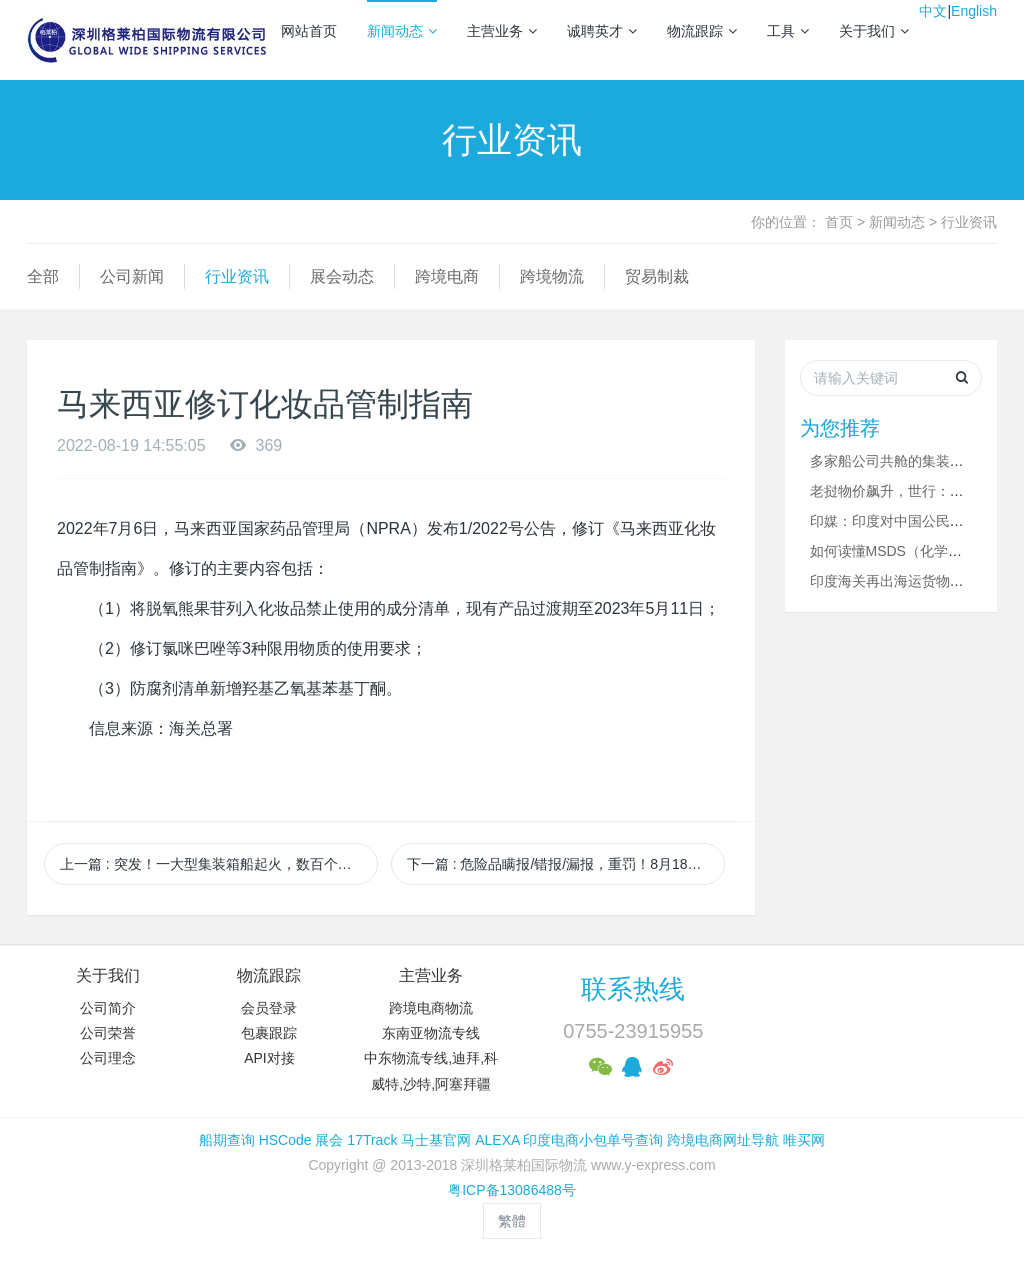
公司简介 (108, 1008)
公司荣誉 (108, 1033)
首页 (839, 222)
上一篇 (219, 864)
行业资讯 (969, 222)
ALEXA (497, 1140)
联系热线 (633, 989)
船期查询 (227, 1140)
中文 (933, 11)
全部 (43, 276)
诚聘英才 (602, 31)
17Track (372, 1140)
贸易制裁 (657, 276)
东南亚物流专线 (431, 1033)
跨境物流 (552, 276)
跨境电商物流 (431, 1008)
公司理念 (108, 1058)
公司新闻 (132, 276)
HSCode (285, 1140)
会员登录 (269, 1008)
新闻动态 (402, 31)
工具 (788, 31)
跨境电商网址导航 (723, 1140)
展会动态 (342, 276)
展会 (329, 1140)
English (974, 11)
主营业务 (502, 31)
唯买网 (804, 1140)
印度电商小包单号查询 (593, 1140)
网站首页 (309, 31)
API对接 (269, 1058)
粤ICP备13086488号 (512, 1190)
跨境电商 (447, 276)
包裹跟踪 (269, 1033)
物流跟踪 (702, 31)
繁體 (512, 1221)
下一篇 (566, 864)
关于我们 (874, 31)
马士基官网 (436, 1140)
